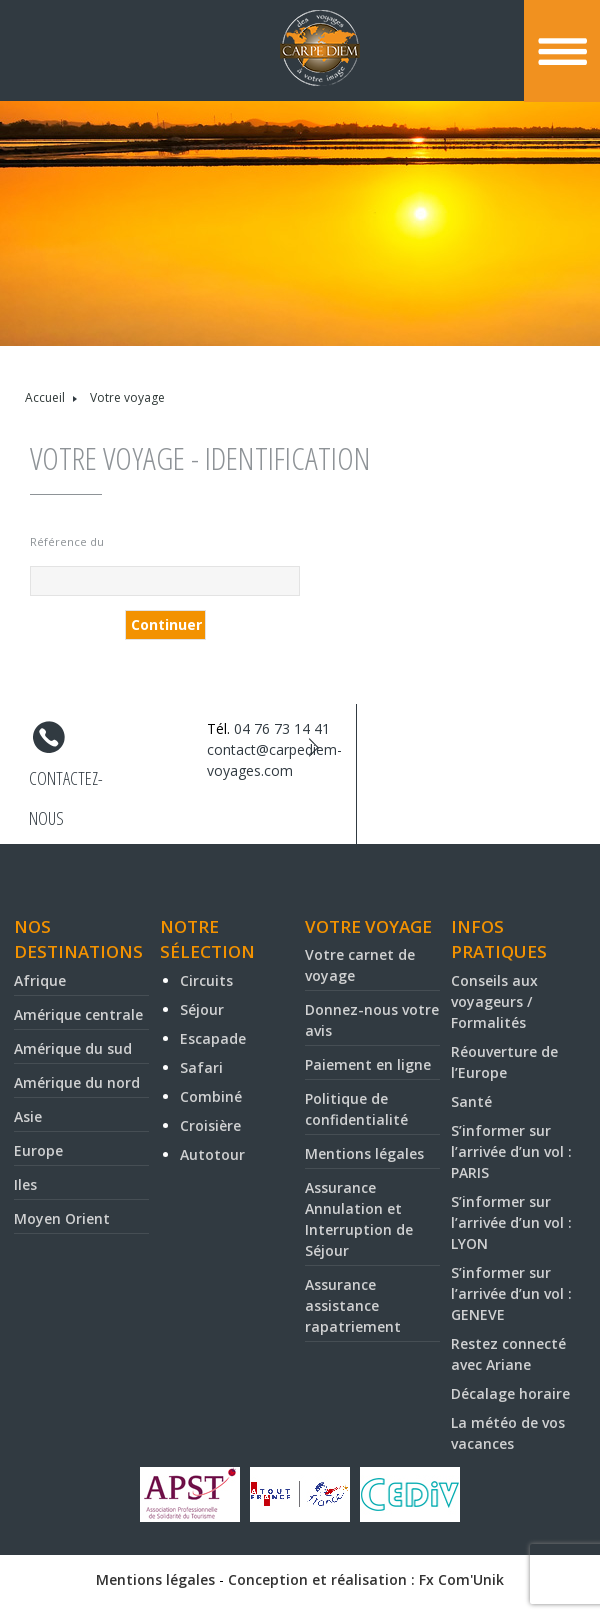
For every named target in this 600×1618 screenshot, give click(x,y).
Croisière (210, 1125)
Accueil (45, 397)
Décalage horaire (510, 1393)
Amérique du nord (77, 1082)
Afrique (40, 980)
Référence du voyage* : (67, 545)
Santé (471, 1101)
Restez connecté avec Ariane (508, 1354)
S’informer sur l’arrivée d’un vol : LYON (511, 1222)
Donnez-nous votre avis (372, 1020)
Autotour (212, 1154)
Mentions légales (364, 1153)
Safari (201, 1067)
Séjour (202, 1009)
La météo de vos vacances (508, 1433)
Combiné (211, 1096)
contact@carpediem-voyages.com (274, 760)
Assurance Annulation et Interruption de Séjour (359, 1219)
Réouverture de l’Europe (504, 1062)
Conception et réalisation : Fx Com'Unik (366, 1579)
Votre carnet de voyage (360, 965)
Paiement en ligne (368, 1064)
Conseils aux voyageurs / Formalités (494, 1001)
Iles (25, 1184)
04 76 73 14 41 (282, 728)
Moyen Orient (62, 1218)
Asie (28, 1116)
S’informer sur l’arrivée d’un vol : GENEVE (511, 1293)
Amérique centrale (78, 1014)
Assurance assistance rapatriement (353, 1305)
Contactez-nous (66, 782)
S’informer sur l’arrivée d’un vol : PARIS (511, 1151)
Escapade (213, 1038)
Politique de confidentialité (356, 1109)
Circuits (206, 980)
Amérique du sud (73, 1048)
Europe (38, 1150)
